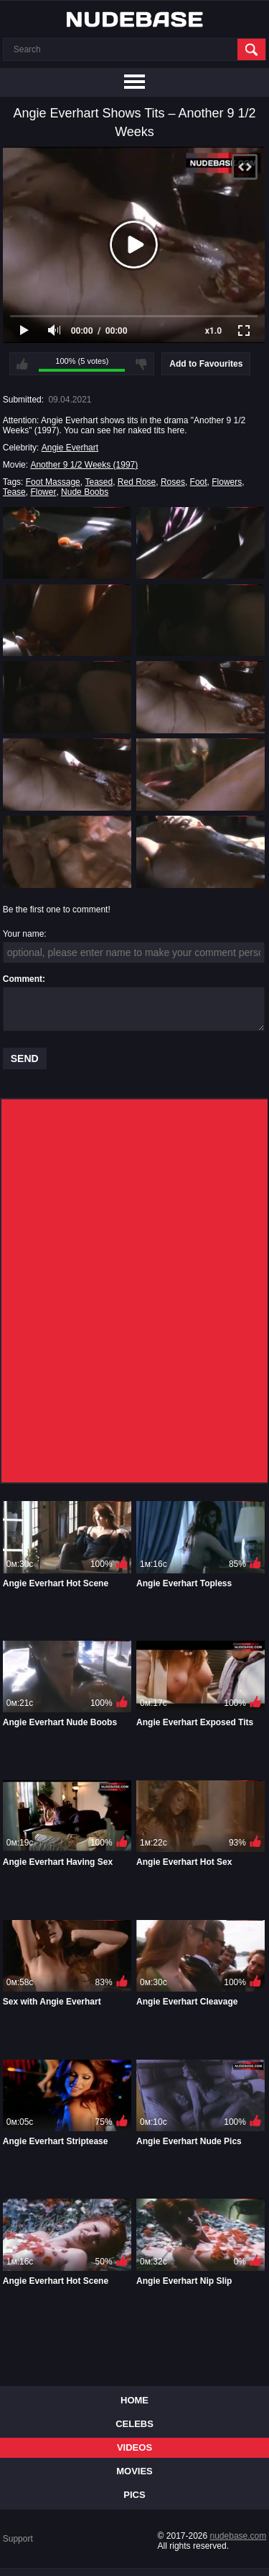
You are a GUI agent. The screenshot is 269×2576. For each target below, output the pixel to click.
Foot (198, 482)
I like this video (22, 364)
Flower (43, 492)
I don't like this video (141, 364)
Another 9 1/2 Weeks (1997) (84, 465)
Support (18, 2539)
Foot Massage (53, 482)
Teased (99, 482)
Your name (23, 934)
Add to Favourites (205, 364)
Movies (134, 2471)
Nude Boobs (84, 492)
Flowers (227, 482)
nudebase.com (238, 2536)
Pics (134, 2494)
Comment (22, 979)
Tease (14, 492)
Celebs (134, 2423)
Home (134, 2400)
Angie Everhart (70, 448)
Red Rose (137, 482)
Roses (173, 482)
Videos (134, 2447)
